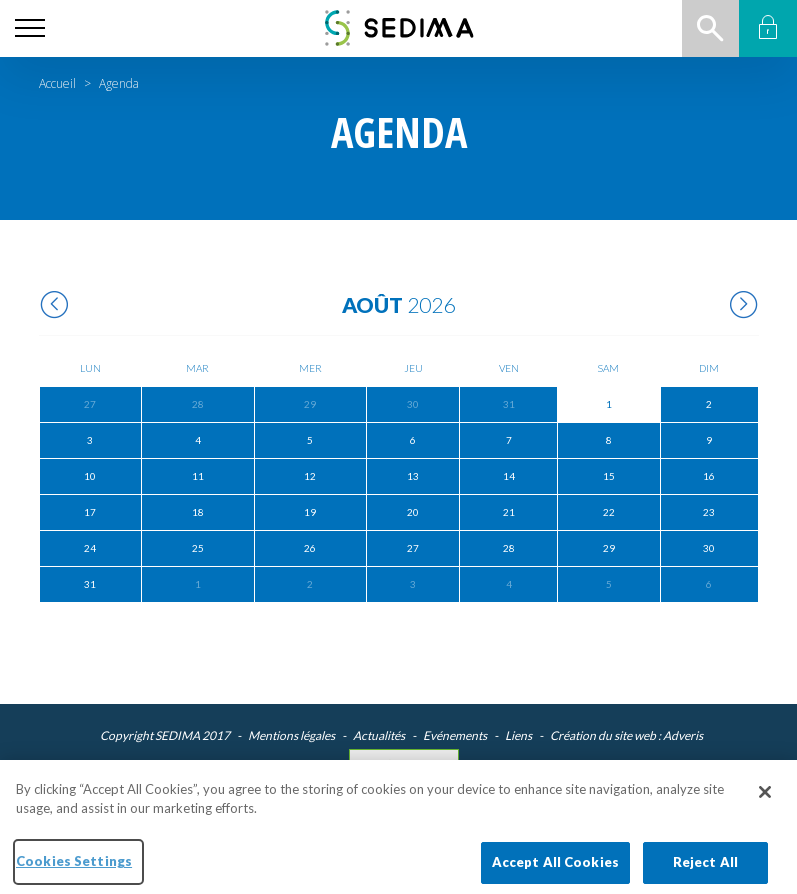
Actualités (379, 735)
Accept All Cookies (555, 871)
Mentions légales (291, 735)
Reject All (705, 871)
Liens (518, 735)
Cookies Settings (404, 763)
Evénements (455, 735)
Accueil (57, 83)
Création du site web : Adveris (626, 735)
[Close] (765, 801)
